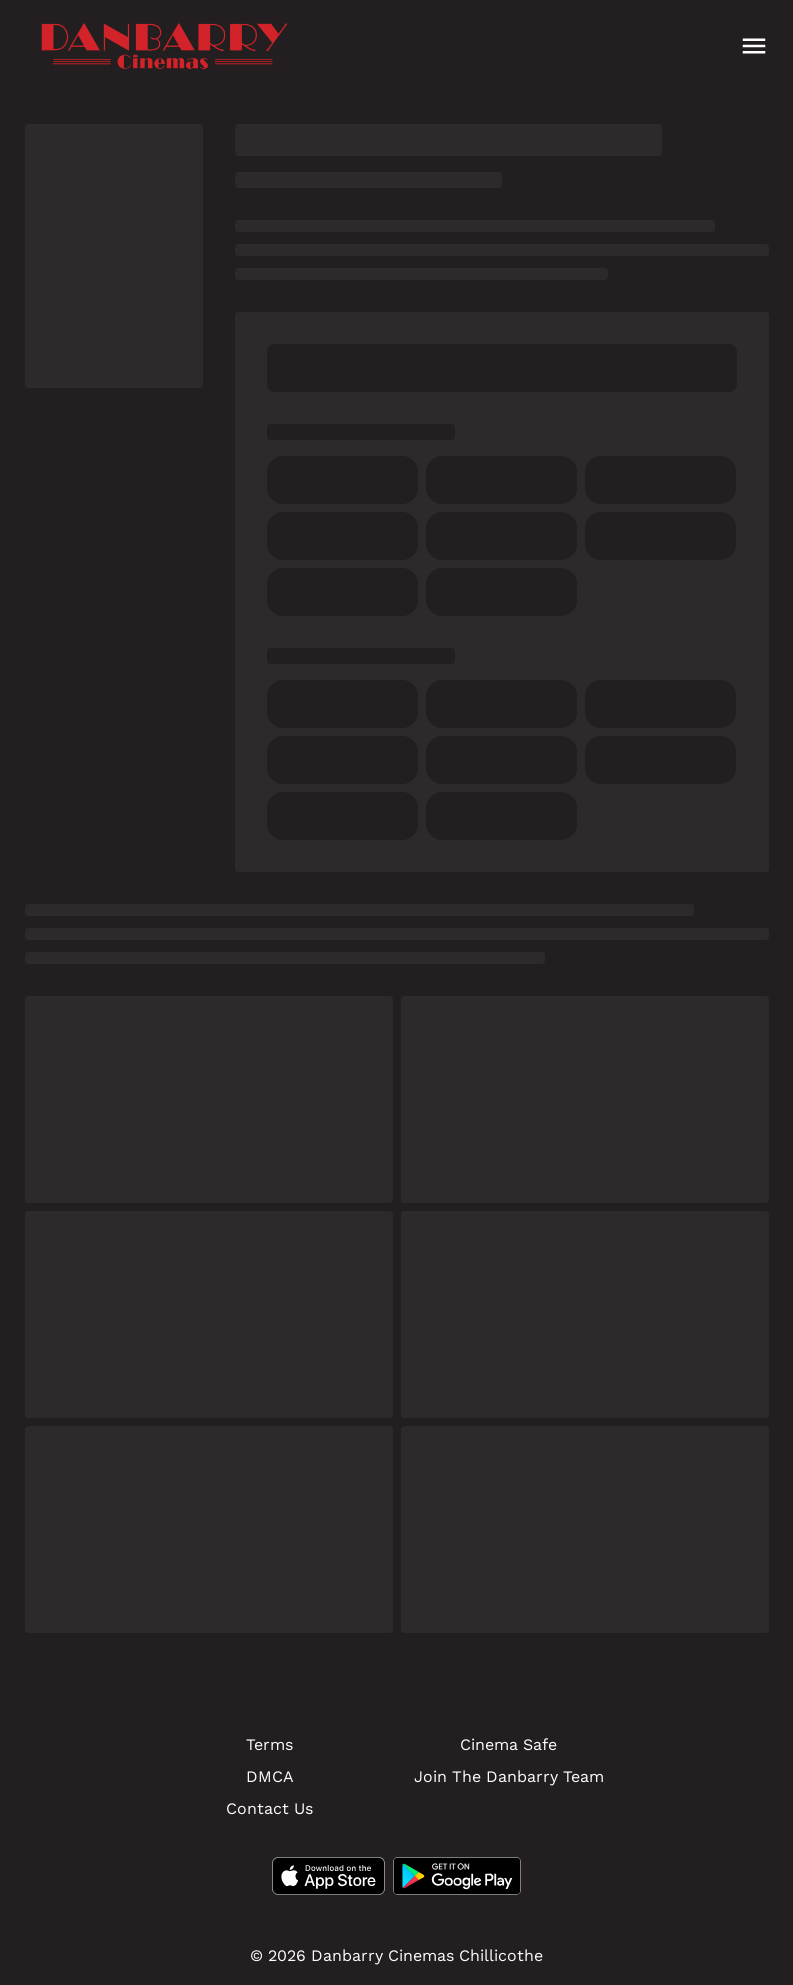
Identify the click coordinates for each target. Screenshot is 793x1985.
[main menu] (754, 46)
